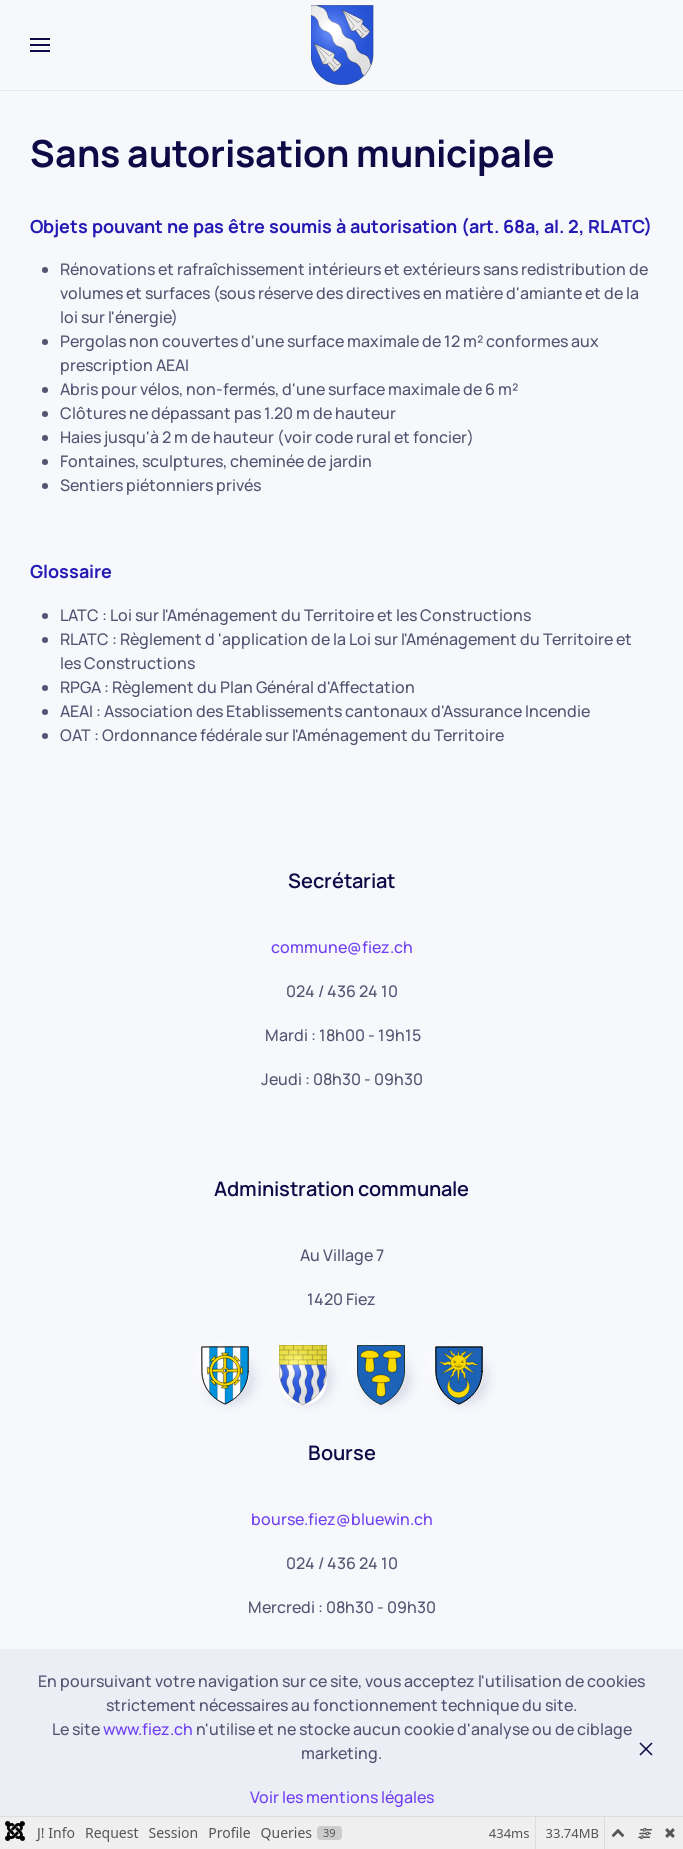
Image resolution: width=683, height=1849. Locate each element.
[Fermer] (646, 1749)
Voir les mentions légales (342, 1797)
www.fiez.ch (148, 1729)
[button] (40, 45)
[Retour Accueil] (341, 45)
